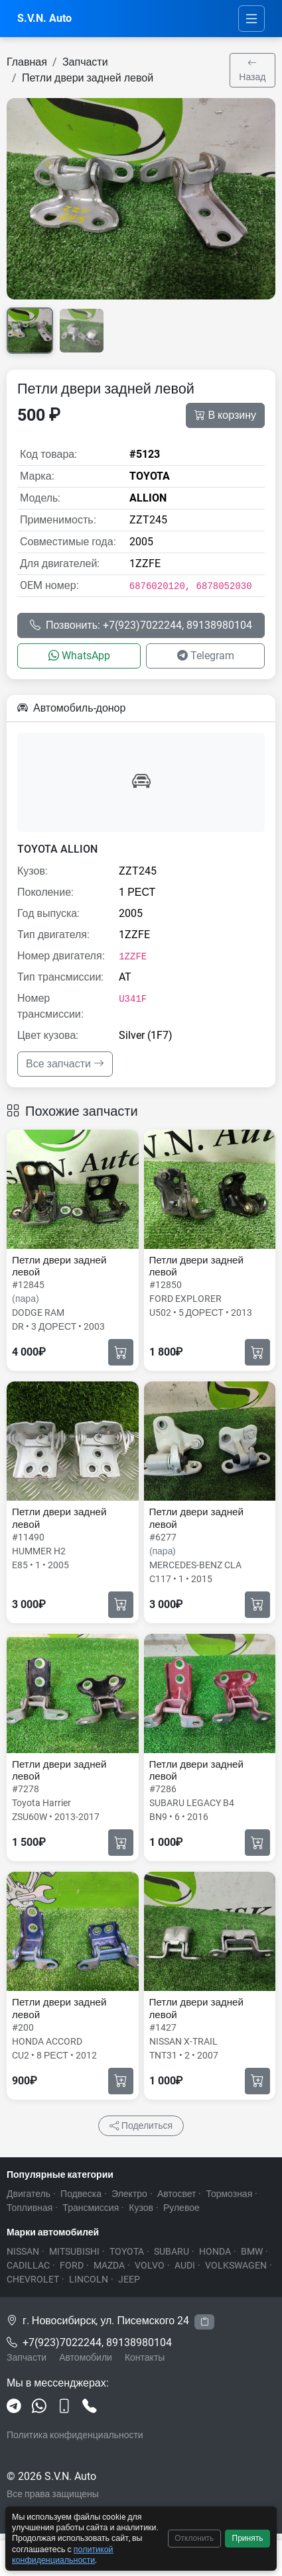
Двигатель (28, 2193)
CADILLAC (28, 2265)
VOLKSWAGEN (236, 2265)
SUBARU (171, 2251)
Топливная (29, 2207)
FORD (72, 2265)
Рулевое (181, 2207)
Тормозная (229, 2193)
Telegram (205, 655)
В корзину (225, 415)
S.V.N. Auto (44, 18)
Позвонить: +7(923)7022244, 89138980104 (141, 625)
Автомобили (85, 2357)
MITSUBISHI (74, 2251)
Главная (27, 62)
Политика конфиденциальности (75, 2435)
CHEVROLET (33, 2279)
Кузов (141, 2207)
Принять (247, 2538)
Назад (252, 70)
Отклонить (194, 2538)
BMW (252, 2251)
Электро (129, 2193)
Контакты (145, 2357)
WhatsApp (79, 655)
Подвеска (81, 2193)
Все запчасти (65, 1063)
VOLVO (150, 2265)
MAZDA (109, 2265)
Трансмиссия (90, 2207)
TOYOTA (126, 2251)
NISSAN (23, 2251)
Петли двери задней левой (87, 78)
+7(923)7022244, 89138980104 (97, 2342)
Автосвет (176, 2193)
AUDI (185, 2265)
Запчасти (85, 62)
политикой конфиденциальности (62, 2554)
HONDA (215, 2251)
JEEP (129, 2279)
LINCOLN (88, 2279)
